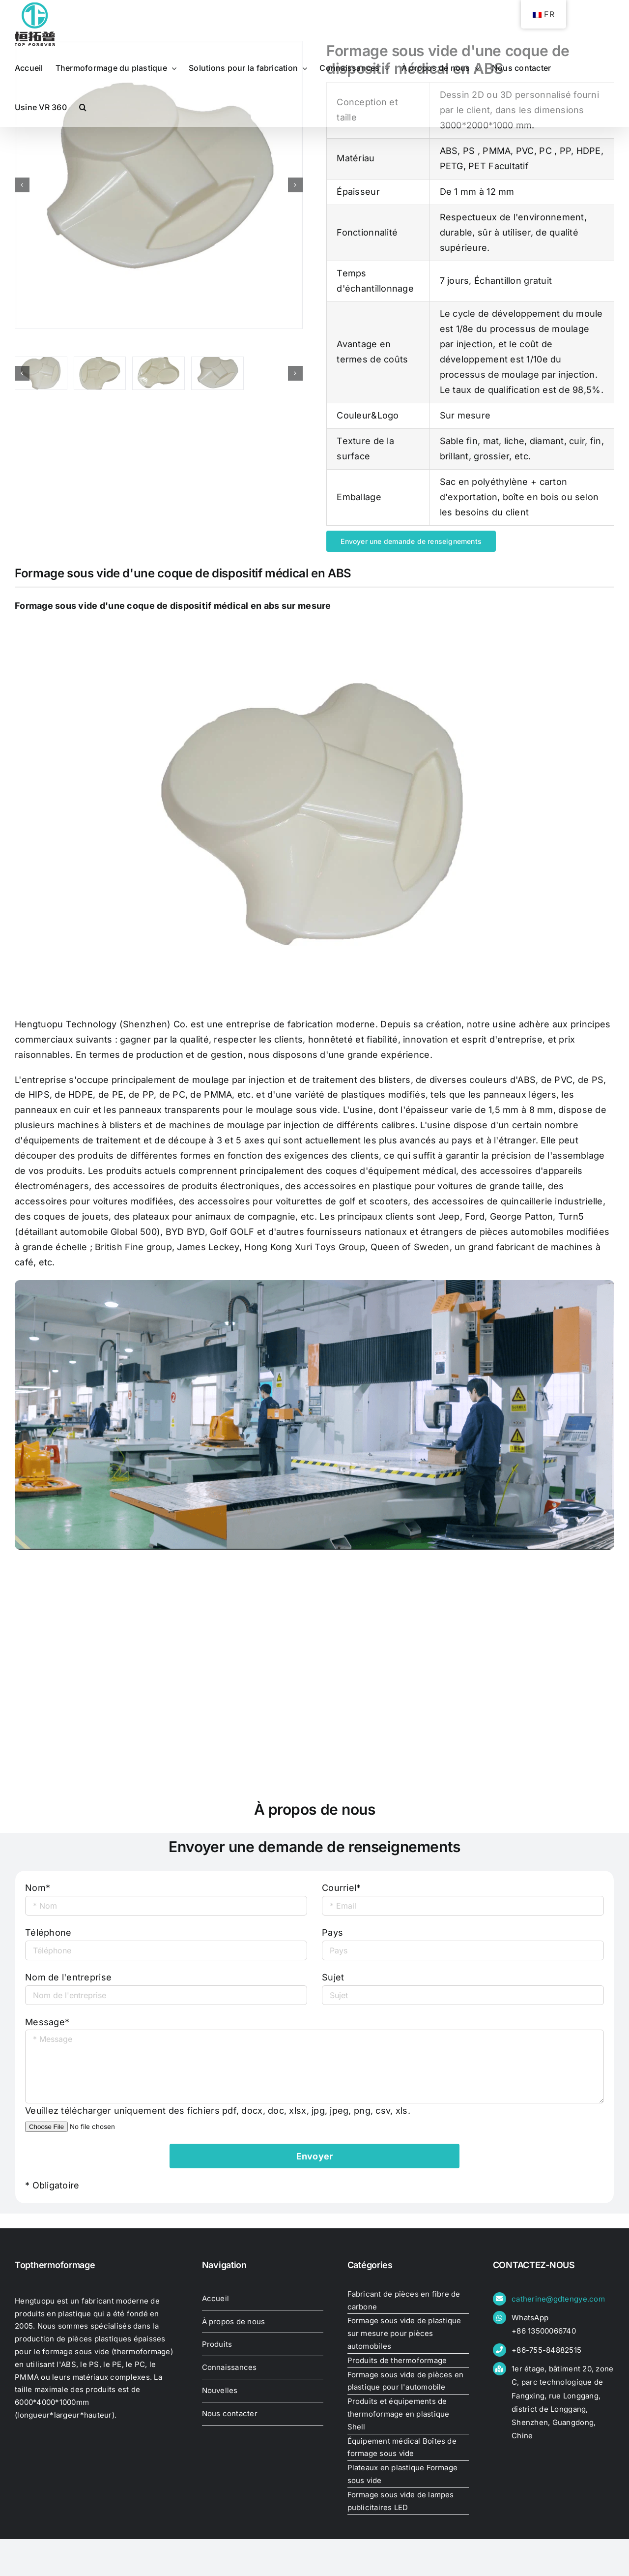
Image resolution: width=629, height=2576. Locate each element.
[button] (82, 107)
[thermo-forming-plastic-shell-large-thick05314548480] (41, 373)
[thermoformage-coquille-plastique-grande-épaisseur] (100, 373)
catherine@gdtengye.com (558, 2299)
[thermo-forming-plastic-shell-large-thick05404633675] (158, 373)
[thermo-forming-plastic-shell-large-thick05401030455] (158, 185)
